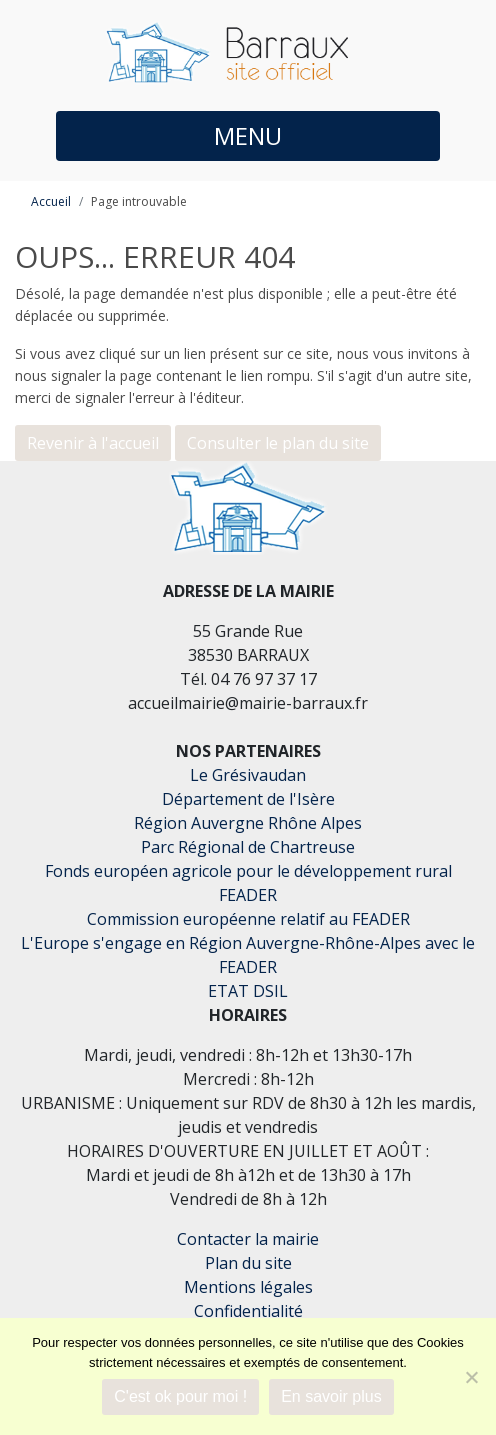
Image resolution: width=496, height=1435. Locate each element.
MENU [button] (248, 135)
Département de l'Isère (248, 799)
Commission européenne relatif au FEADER (248, 919)
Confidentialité (248, 1311)
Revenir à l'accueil (93, 443)
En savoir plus (331, 1396)
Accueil (51, 201)
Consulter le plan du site (278, 443)
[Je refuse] (471, 1377)
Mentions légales (248, 1287)
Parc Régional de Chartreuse (248, 847)
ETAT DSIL (248, 991)
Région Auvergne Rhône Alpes (248, 823)
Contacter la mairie (248, 1239)
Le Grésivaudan (248, 775)
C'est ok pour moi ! (180, 1396)
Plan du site (248, 1263)
